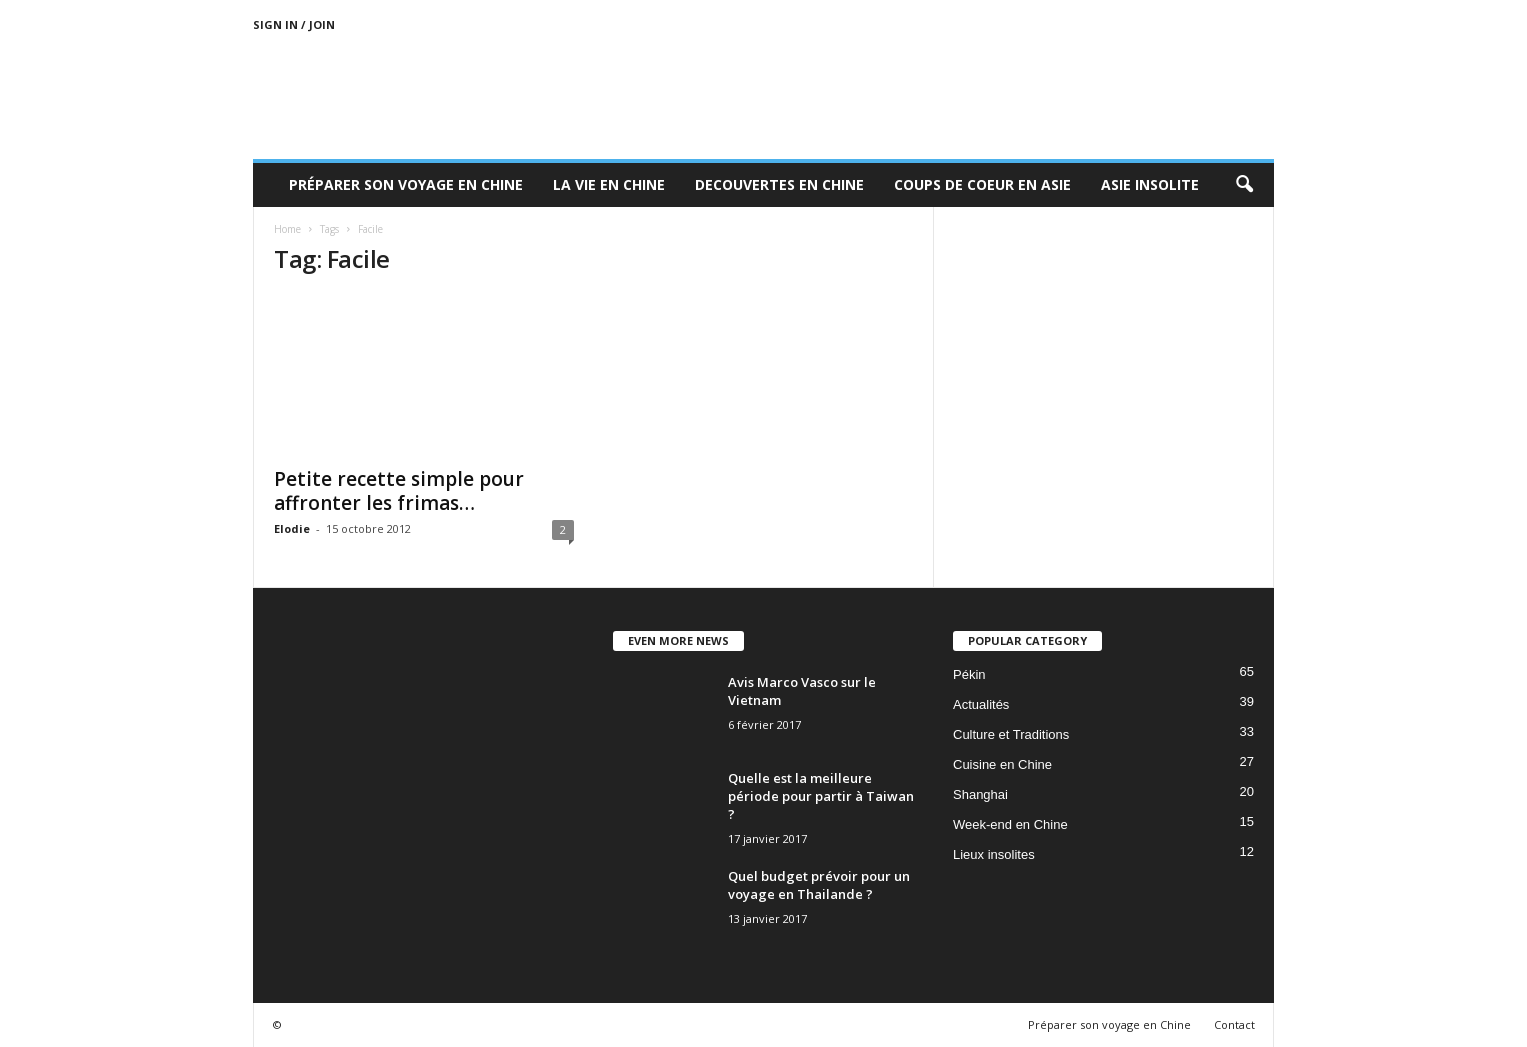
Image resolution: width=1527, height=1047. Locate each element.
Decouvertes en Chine (779, 184)
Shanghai (980, 794)
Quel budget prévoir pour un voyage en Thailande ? (819, 885)
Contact (1234, 1024)
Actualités (981, 704)
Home (287, 229)
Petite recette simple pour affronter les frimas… (399, 491)
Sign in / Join (294, 24)
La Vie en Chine (609, 184)
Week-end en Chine (1010, 824)
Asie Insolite (1150, 184)
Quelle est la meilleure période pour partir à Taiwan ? (821, 796)
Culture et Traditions (1011, 734)
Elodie (292, 528)
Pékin (969, 674)
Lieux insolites (994, 854)
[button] (1244, 185)
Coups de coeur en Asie (982, 184)
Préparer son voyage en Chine (406, 184)
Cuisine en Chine (1002, 764)
